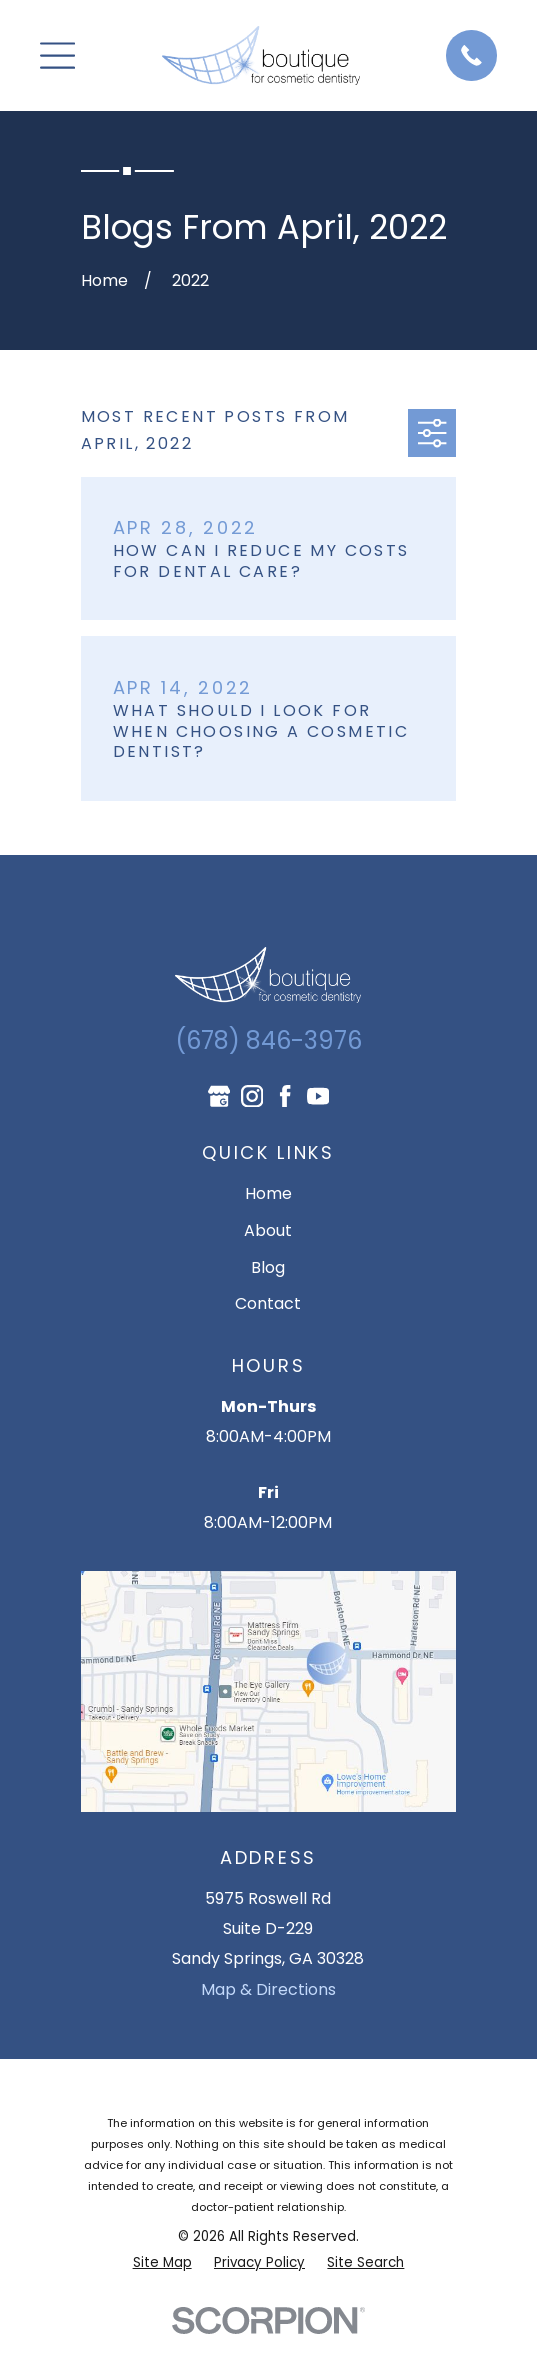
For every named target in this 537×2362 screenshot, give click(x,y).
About (268, 1230)
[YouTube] (318, 1096)
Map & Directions (268, 1989)
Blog (268, 1267)
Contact (268, 1303)
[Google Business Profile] (219, 1096)
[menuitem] (162, 2262)
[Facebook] (285, 1096)
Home (268, 1193)
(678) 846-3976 (268, 1040)
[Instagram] (252, 1096)
